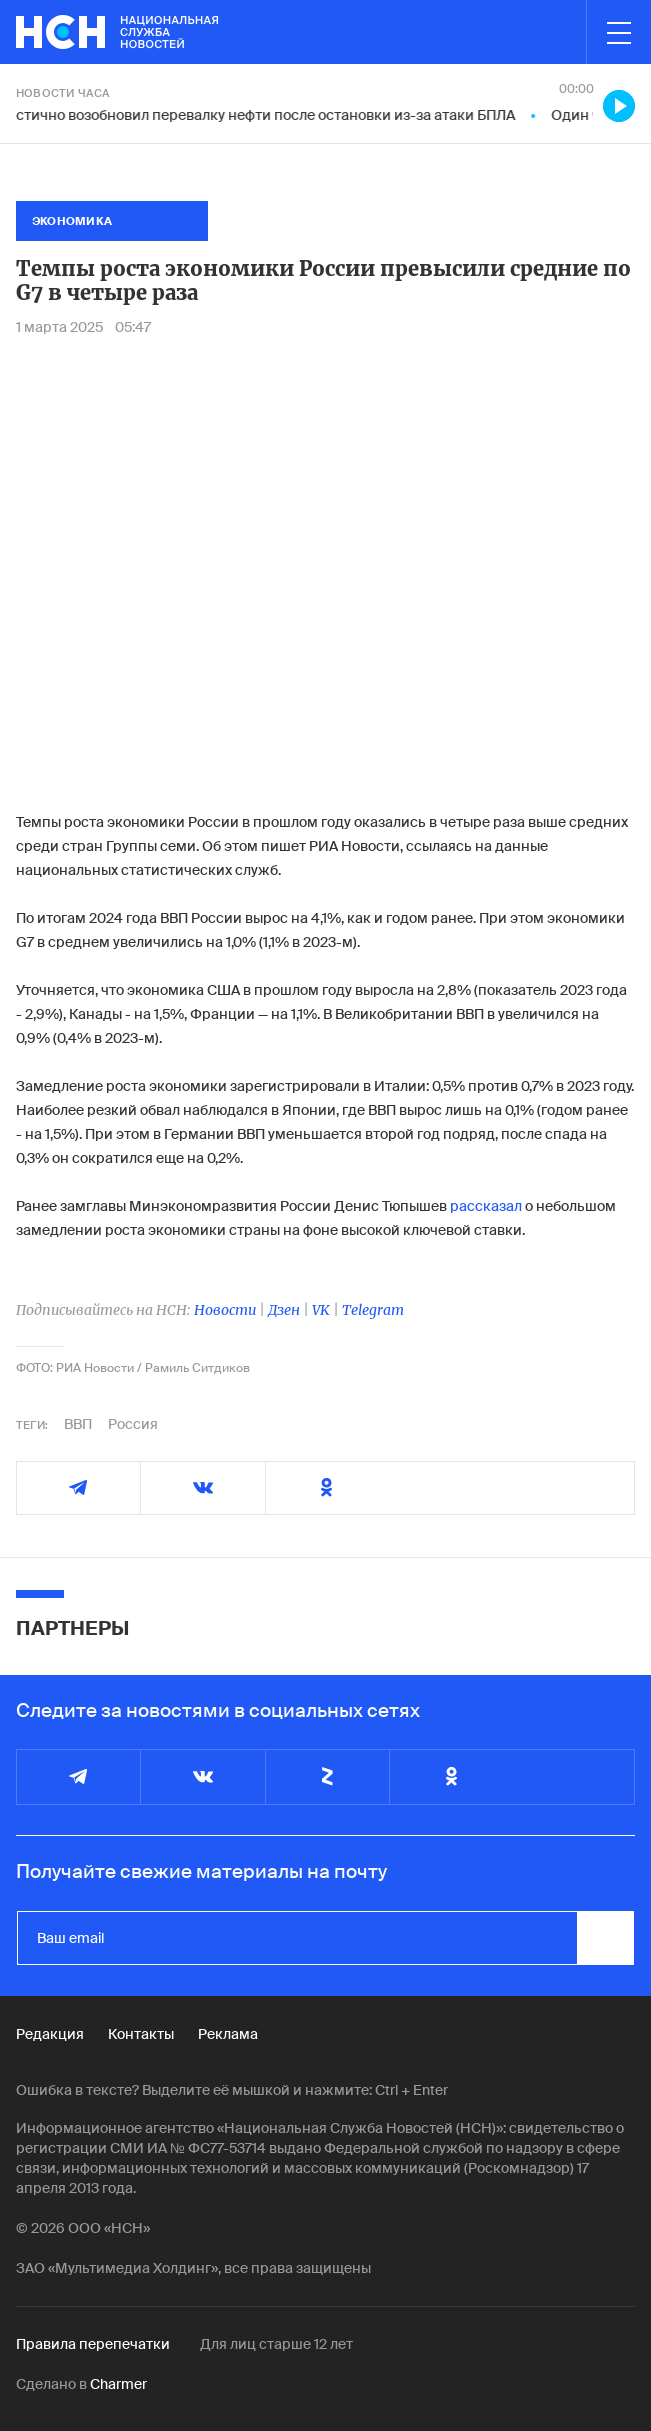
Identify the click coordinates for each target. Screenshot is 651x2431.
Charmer (118, 2384)
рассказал (486, 1206)
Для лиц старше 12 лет (276, 2344)
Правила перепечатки (93, 2344)
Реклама (228, 2034)
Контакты (141, 2034)
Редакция (50, 2034)
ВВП (78, 1424)
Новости (225, 1310)
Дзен (284, 1310)
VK (321, 1310)
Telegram (373, 1310)
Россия (133, 1424)
